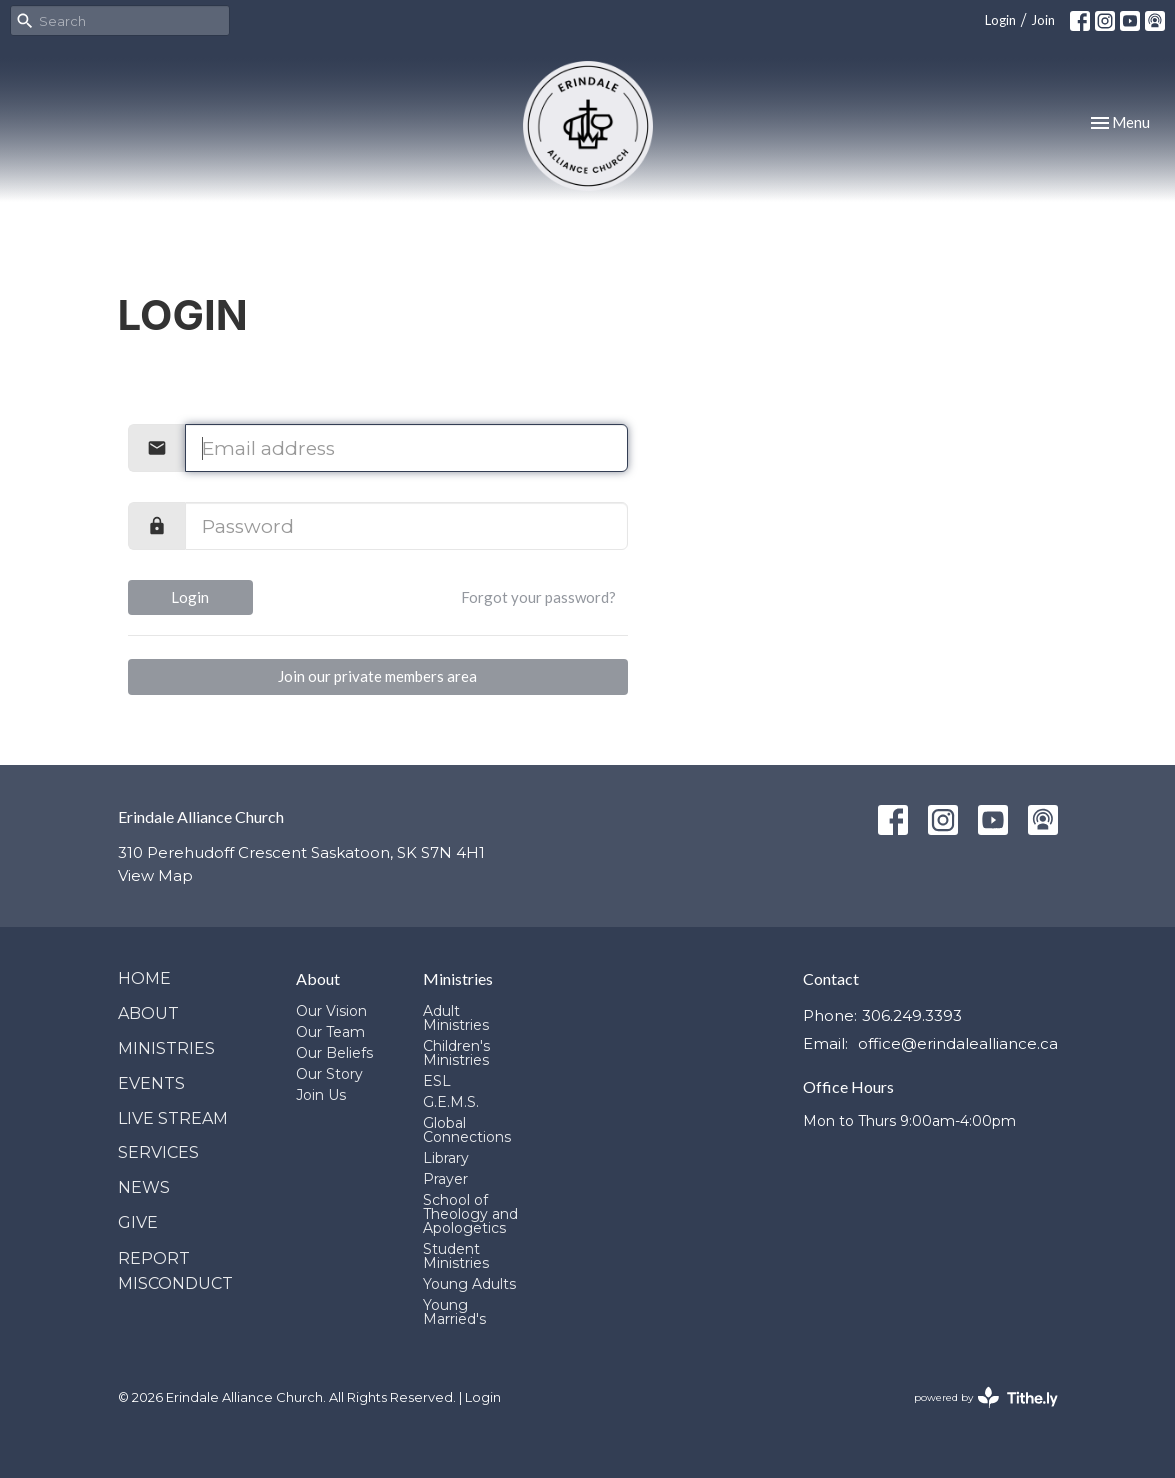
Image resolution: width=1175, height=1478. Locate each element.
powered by (986, 1397)
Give (138, 1222)
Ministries (166, 1048)
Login (1000, 20)
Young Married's (454, 1312)
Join (1043, 20)
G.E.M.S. (451, 1102)
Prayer (445, 1179)
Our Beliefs (334, 1053)
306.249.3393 (912, 1015)
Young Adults (469, 1284)
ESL (437, 1081)
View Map (155, 875)
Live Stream (173, 1118)
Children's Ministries (456, 1053)
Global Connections (467, 1130)
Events (151, 1083)
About (148, 1013)
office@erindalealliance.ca (958, 1043)
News (144, 1187)
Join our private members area (377, 676)
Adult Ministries (456, 1018)
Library (446, 1158)
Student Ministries (456, 1256)
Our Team (330, 1032)
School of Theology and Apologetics (470, 1214)
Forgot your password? (538, 597)
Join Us (321, 1095)
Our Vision (331, 1011)
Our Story (329, 1074)
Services (158, 1152)
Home (144, 978)
